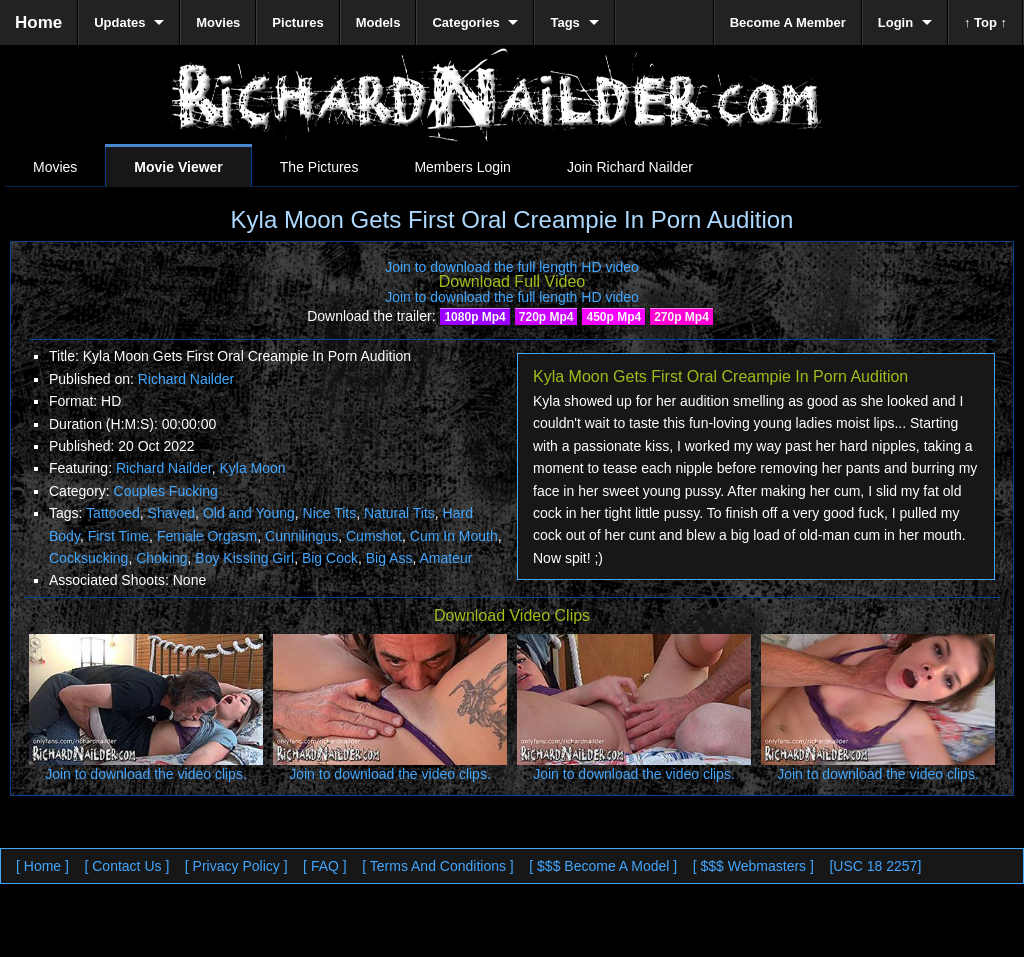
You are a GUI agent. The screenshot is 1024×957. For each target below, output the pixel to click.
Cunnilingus (301, 536)
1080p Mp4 (474, 317)
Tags (564, 22)
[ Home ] (42, 866)
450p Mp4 (613, 317)
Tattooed (113, 513)
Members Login (462, 167)
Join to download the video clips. (146, 774)
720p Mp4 (546, 317)
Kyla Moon (252, 468)
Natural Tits (399, 513)
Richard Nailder (186, 379)
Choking (161, 558)
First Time (118, 536)
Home (38, 22)
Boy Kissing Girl (244, 558)
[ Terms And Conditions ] (437, 866)
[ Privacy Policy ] (236, 866)
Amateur (445, 558)
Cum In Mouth (454, 536)
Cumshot (374, 536)
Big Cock (330, 558)
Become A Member (788, 22)
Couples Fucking (166, 491)
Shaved (171, 513)
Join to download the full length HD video (512, 267)
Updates (119, 22)
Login (895, 22)
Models (378, 22)
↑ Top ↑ (985, 22)
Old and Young (249, 513)
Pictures (297, 22)
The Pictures (319, 167)
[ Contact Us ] (126, 866)
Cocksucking (88, 558)
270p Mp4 (681, 317)
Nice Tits (330, 513)
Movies (55, 167)
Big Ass (389, 558)
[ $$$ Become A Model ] (603, 866)
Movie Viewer (178, 167)
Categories (465, 22)
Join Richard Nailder (630, 167)
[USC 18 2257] (875, 866)
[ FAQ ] (325, 866)
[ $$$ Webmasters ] (753, 866)
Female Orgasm (207, 536)
